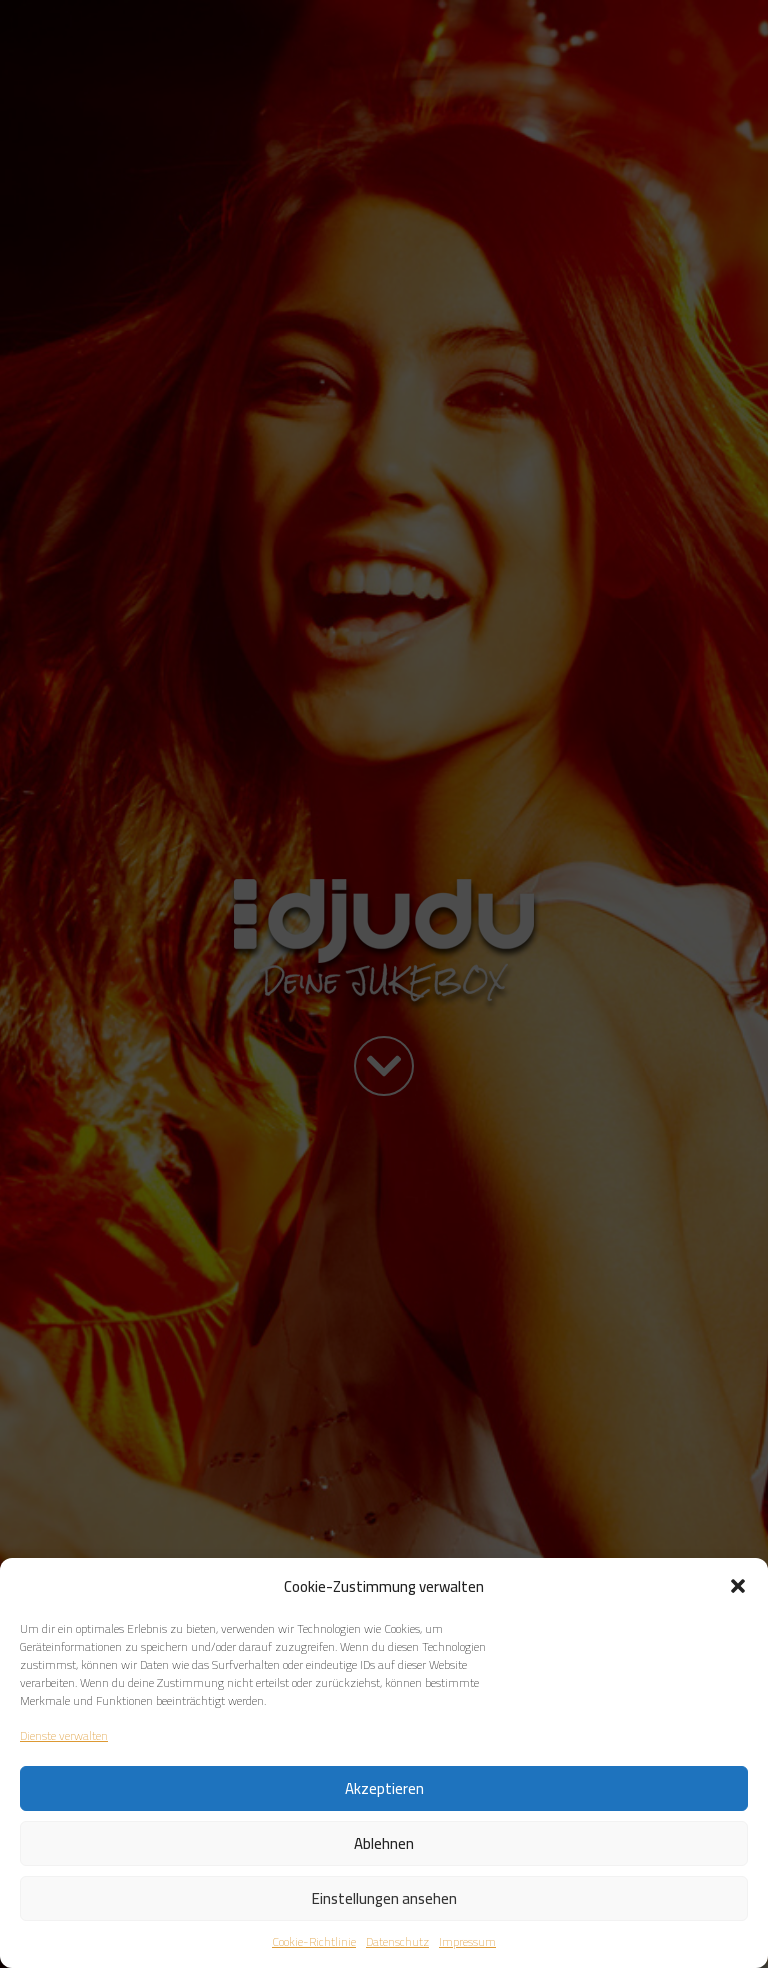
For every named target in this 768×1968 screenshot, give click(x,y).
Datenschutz (397, 1942)
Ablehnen (384, 1843)
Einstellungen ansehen (384, 1898)
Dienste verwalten (64, 1736)
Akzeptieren (384, 1788)
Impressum (467, 1942)
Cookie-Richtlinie (314, 1942)
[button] (738, 1586)
